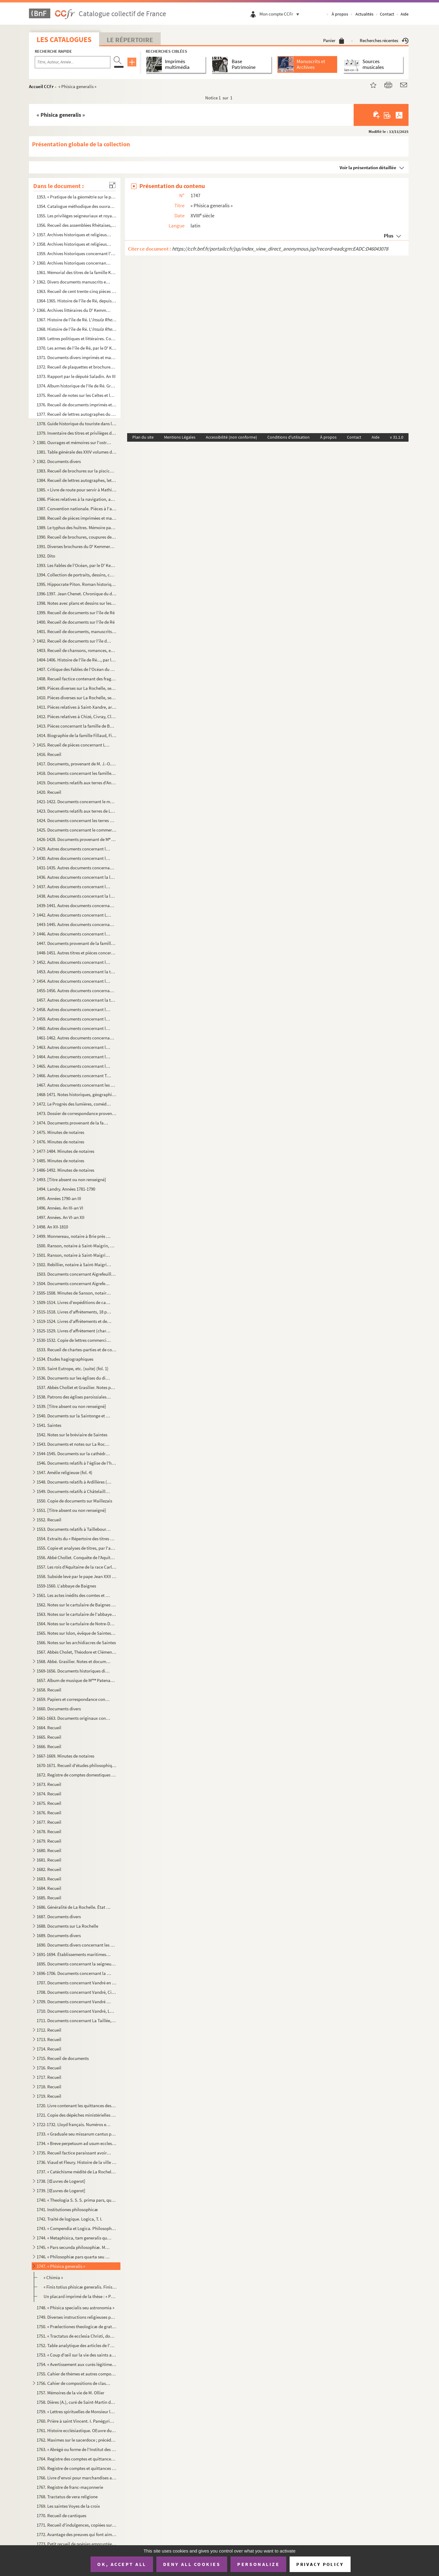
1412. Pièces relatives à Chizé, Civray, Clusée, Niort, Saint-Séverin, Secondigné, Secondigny (76, 716)
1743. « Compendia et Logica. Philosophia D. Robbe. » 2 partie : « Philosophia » (76, 2228)
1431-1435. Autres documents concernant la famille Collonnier (76, 868)
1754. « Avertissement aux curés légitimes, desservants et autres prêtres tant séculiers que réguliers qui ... (76, 2364)
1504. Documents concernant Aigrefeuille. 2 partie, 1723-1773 (74, 1283)
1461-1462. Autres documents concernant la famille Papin (76, 1038)
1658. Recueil (49, 1690)
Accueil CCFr (41, 86)
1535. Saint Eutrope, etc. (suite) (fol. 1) (73, 1368)
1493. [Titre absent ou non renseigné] (71, 1179)
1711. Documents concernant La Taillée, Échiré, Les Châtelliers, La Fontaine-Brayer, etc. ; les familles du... (76, 2020)
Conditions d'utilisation (288, 437)
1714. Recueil (49, 2049)
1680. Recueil (49, 1850)
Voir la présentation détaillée (368, 167)
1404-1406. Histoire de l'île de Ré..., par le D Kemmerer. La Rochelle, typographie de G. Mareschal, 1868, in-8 (76, 660)
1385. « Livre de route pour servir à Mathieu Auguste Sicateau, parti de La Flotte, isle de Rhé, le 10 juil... (76, 490)
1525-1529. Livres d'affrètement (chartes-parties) (74, 1331)
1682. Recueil (49, 1869)
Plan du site (143, 437)
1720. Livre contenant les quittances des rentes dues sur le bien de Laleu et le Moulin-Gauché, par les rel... (76, 2105)
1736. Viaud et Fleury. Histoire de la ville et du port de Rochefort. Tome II (76, 2162)
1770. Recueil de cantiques (61, 2515)
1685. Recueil (49, 1898)
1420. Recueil (49, 792)
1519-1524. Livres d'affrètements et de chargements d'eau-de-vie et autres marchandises (74, 1321)
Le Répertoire (130, 39)
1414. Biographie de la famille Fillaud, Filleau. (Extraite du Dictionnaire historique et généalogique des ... (76, 735)
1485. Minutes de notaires (60, 1160)
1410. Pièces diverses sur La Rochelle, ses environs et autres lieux (76, 697)
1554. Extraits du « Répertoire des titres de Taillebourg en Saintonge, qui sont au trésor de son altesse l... (76, 1538)
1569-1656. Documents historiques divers (74, 1671)
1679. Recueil (49, 1841)
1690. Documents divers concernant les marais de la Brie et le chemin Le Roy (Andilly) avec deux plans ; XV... (76, 1945)
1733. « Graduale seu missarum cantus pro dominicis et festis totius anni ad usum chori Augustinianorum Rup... (76, 2134)
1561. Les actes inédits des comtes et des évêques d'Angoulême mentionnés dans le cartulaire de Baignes (74, 1595)
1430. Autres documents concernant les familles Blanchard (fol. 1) (74, 858)
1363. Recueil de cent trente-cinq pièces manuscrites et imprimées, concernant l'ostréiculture (76, 291)
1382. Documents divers (59, 461)
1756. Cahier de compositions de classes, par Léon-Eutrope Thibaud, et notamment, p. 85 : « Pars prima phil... (74, 2383)
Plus (388, 235)
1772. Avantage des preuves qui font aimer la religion (76, 2534)
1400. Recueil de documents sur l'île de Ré (76, 622)
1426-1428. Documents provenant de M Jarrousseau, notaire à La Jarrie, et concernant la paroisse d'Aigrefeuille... (76, 839)
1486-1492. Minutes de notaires (65, 1170)
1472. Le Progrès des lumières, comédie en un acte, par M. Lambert (74, 1104)
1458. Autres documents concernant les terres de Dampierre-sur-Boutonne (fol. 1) (74, 1009)
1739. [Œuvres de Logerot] (61, 2190)
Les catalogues (64, 39)
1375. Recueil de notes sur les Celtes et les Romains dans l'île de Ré (76, 395)
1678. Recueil (49, 1831)
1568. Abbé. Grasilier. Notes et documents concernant (74, 1661)
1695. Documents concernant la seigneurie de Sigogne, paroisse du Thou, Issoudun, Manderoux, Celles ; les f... (76, 1964)
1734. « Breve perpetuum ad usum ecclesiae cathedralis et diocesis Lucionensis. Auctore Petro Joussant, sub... (76, 2143)
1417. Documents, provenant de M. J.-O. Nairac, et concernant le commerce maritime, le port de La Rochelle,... (76, 764)
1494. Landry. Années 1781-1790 (66, 1189)
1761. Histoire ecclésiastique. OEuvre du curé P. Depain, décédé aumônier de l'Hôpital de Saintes (76, 2430)
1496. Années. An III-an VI (60, 1208)
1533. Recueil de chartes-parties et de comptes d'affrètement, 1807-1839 (76, 1349)
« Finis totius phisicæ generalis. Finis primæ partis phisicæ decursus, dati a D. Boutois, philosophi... (80, 2287)
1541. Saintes (49, 1425)
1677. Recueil (49, 1822)
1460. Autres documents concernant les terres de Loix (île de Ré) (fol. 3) (74, 1028)
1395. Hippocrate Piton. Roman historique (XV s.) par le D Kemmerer (76, 584)
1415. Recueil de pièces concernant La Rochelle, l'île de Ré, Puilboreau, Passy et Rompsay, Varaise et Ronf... (74, 745)
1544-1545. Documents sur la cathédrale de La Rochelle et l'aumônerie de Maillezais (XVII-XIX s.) (74, 1453)
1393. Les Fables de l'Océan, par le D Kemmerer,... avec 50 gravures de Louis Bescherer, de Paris (76, 565)
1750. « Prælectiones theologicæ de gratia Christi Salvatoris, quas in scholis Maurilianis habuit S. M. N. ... (76, 2326)
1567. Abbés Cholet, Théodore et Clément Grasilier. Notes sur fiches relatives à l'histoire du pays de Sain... (76, 1652)
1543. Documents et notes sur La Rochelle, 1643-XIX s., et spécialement (74, 1444)
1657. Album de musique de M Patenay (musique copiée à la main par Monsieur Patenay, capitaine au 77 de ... (76, 1680)
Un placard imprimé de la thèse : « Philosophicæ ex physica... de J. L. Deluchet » (80, 2296)
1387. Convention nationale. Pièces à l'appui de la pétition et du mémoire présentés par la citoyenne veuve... (76, 508)
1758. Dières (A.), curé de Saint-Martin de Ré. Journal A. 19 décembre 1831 (76, 2402)
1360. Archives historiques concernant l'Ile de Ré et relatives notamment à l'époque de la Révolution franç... (74, 263)
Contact (387, 14)
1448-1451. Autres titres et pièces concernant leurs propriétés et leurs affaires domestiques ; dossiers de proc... (76, 953)
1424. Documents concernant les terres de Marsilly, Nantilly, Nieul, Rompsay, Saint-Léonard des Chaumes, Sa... (76, 820)
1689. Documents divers (59, 1935)
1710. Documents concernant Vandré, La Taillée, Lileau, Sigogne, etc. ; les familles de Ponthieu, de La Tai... (76, 2011)
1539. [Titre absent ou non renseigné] (71, 1406)
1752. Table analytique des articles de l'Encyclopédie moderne (76, 2345)
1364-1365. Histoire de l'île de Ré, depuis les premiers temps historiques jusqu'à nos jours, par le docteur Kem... (76, 301)
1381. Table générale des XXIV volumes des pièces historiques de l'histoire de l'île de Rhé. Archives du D (76, 452)
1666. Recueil (49, 1746)
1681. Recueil (49, 1860)
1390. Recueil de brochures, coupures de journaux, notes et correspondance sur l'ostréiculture (76, 537)
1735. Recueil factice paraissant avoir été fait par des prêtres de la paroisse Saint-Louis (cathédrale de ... (74, 2153)
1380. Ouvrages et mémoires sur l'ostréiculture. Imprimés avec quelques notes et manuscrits (74, 442)
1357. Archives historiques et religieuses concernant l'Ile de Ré (74, 234)
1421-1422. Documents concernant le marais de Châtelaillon (76, 801)
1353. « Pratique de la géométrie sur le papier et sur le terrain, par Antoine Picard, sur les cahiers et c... (76, 197)
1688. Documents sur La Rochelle (67, 1926)
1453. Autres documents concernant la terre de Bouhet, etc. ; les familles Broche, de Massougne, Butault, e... (76, 971)
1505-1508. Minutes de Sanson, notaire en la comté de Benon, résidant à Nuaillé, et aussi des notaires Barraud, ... (74, 1293)
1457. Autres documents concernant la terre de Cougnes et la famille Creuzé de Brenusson (76, 1000)
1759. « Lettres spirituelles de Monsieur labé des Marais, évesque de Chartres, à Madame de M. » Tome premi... (76, 2411)
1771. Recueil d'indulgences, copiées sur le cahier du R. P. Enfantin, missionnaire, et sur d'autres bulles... (76, 2525)
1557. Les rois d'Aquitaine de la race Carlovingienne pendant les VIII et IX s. (76, 1567)
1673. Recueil (49, 1784)
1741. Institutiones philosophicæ (67, 2209)
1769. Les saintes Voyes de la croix (68, 2506)
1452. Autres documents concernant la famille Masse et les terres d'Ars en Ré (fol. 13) (74, 962)
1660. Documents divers (59, 1709)
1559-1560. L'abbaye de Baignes (66, 1586)
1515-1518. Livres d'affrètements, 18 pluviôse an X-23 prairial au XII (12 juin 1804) (74, 1312)
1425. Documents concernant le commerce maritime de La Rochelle (76, 830)
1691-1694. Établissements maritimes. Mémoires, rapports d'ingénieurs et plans (74, 1954)
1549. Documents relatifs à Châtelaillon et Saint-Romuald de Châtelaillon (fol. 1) (74, 1491)
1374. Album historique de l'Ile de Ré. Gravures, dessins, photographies (76, 386)
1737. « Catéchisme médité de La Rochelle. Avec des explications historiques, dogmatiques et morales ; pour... (76, 2172)
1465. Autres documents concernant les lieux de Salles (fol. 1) (74, 1066)
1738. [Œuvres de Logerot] (61, 2181)
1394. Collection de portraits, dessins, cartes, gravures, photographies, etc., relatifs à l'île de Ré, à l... (76, 575)
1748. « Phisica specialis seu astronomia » (75, 2308)
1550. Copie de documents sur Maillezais (74, 1501)
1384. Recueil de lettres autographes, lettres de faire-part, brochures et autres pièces (76, 480)
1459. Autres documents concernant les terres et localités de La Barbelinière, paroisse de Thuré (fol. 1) (74, 1019)
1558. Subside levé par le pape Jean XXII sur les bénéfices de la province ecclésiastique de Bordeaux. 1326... (76, 1576)
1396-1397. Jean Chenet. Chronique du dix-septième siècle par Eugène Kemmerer (76, 594)
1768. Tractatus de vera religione (67, 2496)
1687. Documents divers (59, 1916)
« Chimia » (53, 2277)
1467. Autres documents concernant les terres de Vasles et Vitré (76, 1085)
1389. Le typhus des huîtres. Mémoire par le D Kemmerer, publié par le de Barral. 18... (76, 527)
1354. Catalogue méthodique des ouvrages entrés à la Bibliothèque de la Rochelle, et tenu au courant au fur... (76, 206)
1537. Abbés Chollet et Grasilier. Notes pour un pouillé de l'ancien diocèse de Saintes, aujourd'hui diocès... (76, 1387)
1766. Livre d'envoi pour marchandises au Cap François (76, 2478)
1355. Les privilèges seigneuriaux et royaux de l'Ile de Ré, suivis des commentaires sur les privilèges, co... (76, 216)
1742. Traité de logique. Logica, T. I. (69, 2219)
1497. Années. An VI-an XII (60, 1217)
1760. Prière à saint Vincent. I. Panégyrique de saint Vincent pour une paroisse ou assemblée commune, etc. (76, 2421)
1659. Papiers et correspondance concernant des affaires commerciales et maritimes (74, 1699)
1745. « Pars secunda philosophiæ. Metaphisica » (74, 2247)
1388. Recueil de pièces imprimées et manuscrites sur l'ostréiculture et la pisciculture (76, 518)
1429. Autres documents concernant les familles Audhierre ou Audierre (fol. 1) (74, 849)
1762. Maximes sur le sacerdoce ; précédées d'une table (76, 2440)
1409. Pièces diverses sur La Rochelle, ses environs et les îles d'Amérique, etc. (76, 688)
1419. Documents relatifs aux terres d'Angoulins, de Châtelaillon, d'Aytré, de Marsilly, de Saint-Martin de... (76, 783)
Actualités (364, 14)
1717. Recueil (49, 2077)
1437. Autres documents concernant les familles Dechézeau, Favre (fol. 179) (74, 886)
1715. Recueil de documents (63, 2058)
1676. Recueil (49, 1812)
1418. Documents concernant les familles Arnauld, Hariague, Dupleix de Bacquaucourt (76, 773)
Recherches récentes (384, 40)
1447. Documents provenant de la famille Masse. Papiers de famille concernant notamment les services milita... (76, 943)
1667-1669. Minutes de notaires (65, 1756)
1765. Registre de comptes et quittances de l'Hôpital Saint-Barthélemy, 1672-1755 (76, 2468)
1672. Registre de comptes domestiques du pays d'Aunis (76, 1775)
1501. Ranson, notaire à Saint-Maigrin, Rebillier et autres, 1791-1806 (74, 1255)
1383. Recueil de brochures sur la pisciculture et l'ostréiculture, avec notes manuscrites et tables (76, 471)
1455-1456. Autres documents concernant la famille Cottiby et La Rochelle (76, 990)
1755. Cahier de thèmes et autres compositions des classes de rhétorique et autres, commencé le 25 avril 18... (76, 2374)
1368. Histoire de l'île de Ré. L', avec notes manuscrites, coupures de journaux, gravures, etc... (76, 329)
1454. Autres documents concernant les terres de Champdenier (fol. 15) (74, 981)
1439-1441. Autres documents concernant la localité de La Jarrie (76, 905)
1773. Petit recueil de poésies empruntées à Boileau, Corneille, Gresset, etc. (76, 2544)
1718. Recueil (49, 2087)
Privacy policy (320, 2564)
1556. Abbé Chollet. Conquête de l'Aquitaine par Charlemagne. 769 (76, 1557)
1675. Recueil (49, 1803)
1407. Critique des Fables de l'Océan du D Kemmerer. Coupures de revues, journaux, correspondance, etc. (76, 669)
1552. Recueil (49, 1520)
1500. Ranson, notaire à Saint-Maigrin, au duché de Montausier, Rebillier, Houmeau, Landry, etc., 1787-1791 (76, 1246)
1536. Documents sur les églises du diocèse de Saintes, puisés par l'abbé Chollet (74, 1378)
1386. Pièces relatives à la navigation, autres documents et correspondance (76, 499)
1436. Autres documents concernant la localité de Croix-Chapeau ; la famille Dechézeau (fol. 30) (76, 877)
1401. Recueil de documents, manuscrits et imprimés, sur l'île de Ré (76, 631)
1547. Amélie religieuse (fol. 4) (64, 1472)
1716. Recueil (49, 2068)
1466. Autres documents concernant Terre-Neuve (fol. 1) (74, 1075)
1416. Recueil (49, 754)
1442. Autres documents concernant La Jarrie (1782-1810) (74, 915)
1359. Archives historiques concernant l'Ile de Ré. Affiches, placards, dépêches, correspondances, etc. (76, 253)
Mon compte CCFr (280, 14)
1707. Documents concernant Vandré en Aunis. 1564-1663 (76, 1983)
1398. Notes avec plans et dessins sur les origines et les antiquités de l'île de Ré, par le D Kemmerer (76, 603)
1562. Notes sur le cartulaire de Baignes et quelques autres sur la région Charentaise (76, 1605)
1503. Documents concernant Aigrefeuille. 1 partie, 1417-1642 (76, 1274)
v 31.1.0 (396, 437)
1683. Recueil (49, 1879)
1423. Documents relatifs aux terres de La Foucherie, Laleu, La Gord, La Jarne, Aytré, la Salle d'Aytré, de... (76, 811)
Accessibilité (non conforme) (231, 437)
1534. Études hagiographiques (65, 1359)
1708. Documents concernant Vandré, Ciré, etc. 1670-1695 (76, 1992)
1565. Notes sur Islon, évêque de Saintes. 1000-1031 (76, 1633)
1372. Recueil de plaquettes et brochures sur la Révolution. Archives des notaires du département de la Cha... (76, 367)
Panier (333, 40)
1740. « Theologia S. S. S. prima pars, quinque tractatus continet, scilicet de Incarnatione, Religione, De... (76, 2200)
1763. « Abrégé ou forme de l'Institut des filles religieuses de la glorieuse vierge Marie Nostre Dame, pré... (76, 2449)
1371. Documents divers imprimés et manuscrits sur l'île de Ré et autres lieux (76, 357)
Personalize (258, 2564)
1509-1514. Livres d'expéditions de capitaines (74, 1302)
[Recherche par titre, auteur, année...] (72, 62)
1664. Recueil (49, 1727)
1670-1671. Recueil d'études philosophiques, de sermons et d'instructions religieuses (76, 1765)
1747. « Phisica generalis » (61, 2266)
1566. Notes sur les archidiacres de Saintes (76, 1642)
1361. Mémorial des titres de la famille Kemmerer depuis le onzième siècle (76, 272)
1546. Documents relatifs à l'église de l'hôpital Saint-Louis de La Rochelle (76, 1463)
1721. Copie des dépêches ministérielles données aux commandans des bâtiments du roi (76, 2115)
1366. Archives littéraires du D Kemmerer (74, 310)
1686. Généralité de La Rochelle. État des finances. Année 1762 (74, 1907)
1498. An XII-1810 (52, 1227)
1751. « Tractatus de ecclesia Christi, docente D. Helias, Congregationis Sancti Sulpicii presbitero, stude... (76, 2336)
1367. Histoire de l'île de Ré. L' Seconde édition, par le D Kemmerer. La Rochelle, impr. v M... (76, 319)
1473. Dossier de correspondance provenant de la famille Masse (76, 1113)
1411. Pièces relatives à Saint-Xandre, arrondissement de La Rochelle (76, 707)
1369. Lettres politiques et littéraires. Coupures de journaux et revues (76, 338)
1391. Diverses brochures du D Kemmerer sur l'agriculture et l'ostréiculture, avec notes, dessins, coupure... (76, 546)
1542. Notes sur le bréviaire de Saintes (72, 1435)
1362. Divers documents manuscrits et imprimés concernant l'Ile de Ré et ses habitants (74, 282)
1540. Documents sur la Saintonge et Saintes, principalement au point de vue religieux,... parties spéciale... (74, 1416)
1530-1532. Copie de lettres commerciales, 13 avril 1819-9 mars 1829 (74, 1340)
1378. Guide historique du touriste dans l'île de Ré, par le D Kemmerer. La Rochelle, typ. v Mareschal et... (76, 423)
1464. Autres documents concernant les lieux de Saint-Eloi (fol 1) (74, 1057)
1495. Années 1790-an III (59, 1198)
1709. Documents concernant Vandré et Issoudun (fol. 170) (74, 2001)
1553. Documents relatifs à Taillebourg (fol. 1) (74, 1529)
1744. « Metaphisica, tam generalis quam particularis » (74, 2238)
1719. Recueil (49, 2096)
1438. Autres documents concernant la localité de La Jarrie (76, 896)
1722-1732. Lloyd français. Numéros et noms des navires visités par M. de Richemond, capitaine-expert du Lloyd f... (74, 2124)
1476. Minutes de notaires (60, 1142)
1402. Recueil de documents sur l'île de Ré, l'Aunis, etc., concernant (74, 641)
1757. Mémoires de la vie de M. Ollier (70, 2393)
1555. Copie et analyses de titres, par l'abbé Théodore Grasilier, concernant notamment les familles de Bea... (76, 1548)
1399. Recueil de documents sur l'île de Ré (76, 612)
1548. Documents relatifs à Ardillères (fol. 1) (74, 1482)
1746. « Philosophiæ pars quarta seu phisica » (74, 2257)
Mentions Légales (179, 437)
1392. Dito (46, 556)
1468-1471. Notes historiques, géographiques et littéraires (76, 1094)
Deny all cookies (191, 2564)
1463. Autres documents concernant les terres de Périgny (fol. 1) (74, 1047)
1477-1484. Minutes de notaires (65, 1151)
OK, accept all (121, 2564)
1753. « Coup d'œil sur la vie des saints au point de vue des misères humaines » (76, 2355)
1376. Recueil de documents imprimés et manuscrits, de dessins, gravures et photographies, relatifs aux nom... (76, 405)
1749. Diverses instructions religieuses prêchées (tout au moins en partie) (76, 2317)
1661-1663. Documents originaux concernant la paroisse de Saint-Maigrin (74, 1718)
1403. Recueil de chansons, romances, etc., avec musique (76, 650)
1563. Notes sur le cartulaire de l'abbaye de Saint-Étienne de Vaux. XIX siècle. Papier (76, 1614)
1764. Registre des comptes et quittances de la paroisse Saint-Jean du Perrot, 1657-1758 (76, 2459)
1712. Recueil (49, 2030)
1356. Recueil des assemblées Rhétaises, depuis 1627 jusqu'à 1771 (76, 225)
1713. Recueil (49, 2039)
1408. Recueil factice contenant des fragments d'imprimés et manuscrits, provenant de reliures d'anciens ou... (76, 679)
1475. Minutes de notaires (60, 1132)
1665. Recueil (49, 1737)
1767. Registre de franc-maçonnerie (70, 2487)
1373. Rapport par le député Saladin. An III (76, 376)
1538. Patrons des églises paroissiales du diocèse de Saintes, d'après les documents (74, 1397)
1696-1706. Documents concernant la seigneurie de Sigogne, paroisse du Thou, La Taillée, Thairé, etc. (74, 1973)
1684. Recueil (49, 1888)
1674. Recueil (49, 1794)
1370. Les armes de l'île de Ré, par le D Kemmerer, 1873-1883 (76, 348)
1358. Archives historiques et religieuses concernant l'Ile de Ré (74, 244)
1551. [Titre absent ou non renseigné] (71, 1510)
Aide (405, 14)
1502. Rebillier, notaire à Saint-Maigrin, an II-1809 (74, 1264)
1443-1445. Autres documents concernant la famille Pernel (76, 924)
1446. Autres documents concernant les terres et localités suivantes (74, 934)
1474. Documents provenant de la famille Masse (74, 1123)
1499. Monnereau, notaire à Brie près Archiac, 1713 (74, 1236)
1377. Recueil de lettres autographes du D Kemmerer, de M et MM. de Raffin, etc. (76, 414)
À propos (340, 14)
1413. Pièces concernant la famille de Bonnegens (76, 726)
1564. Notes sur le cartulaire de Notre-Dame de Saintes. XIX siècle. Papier (76, 1623)
